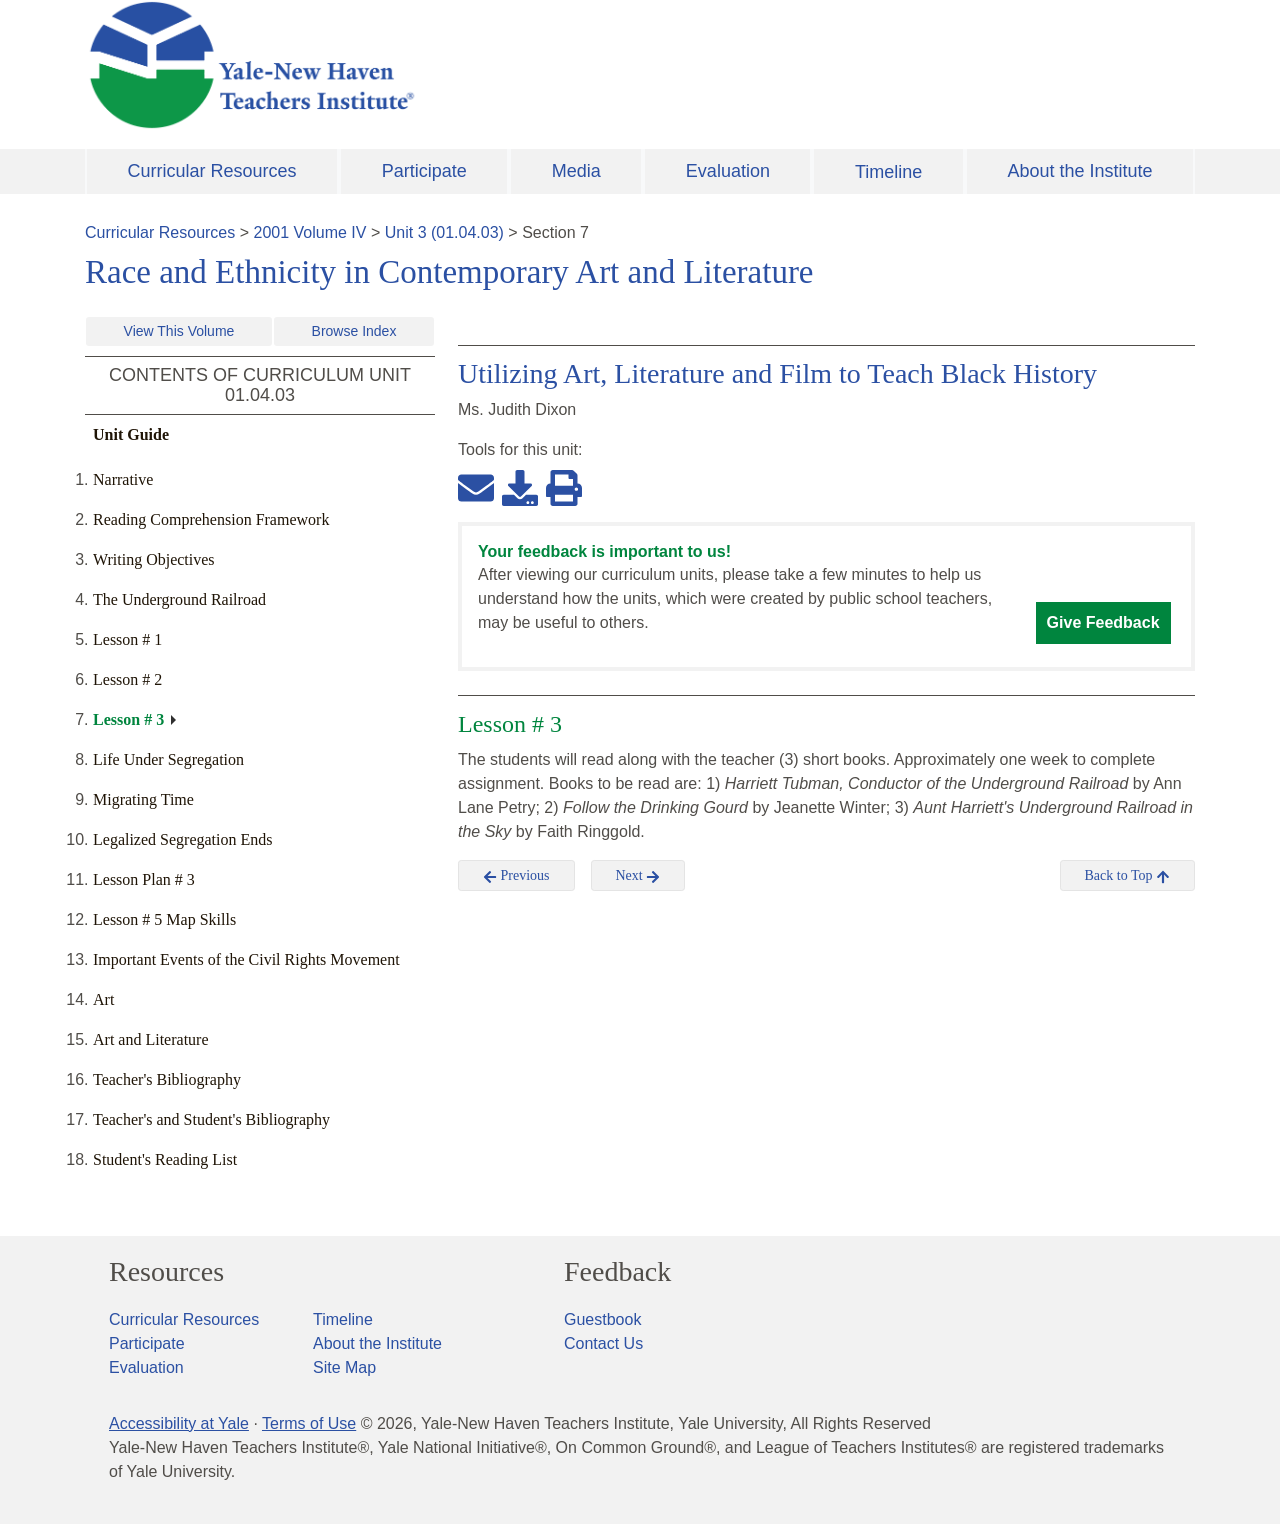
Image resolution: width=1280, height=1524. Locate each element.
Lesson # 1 (127, 639)
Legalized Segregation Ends (183, 839)
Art (103, 999)
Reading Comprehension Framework (211, 519)
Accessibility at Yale (179, 1423)
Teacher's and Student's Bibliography (211, 1119)
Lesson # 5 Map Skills (164, 919)
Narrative (123, 479)
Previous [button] (516, 876)
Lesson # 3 (128, 719)
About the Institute (1079, 171)
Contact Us (603, 1343)
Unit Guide (131, 434)
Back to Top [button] (1127, 876)
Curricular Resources (212, 171)
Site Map (344, 1367)
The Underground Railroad (179, 599)
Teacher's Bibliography (167, 1079)
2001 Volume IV (310, 232)
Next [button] (638, 876)
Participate (424, 171)
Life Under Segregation (168, 759)
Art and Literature (151, 1039)
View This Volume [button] (179, 331)
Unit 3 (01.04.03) (444, 232)
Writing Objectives (154, 559)
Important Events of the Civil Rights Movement (246, 959)
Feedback (617, 1272)
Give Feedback (1103, 622)
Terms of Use (309, 1423)
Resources (166, 1272)
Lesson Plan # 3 (144, 879)
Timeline (888, 172)
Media (576, 171)
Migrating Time (143, 799)
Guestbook (602, 1319)
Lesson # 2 (127, 679)
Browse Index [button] (354, 331)
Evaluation (728, 171)
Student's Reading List (165, 1159)
